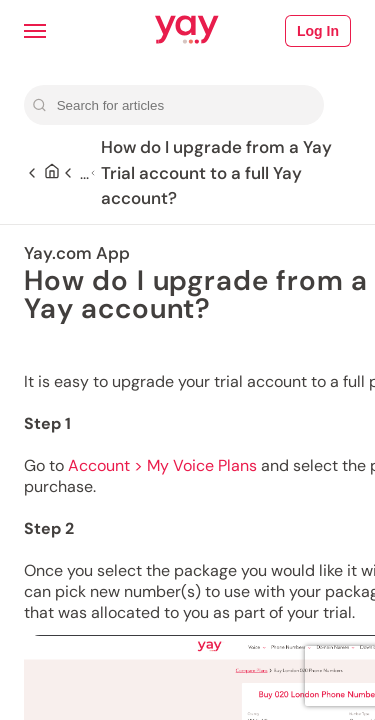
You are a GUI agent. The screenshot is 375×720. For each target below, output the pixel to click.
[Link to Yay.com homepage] (187, 31)
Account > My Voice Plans (162, 465)
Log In (318, 31)
